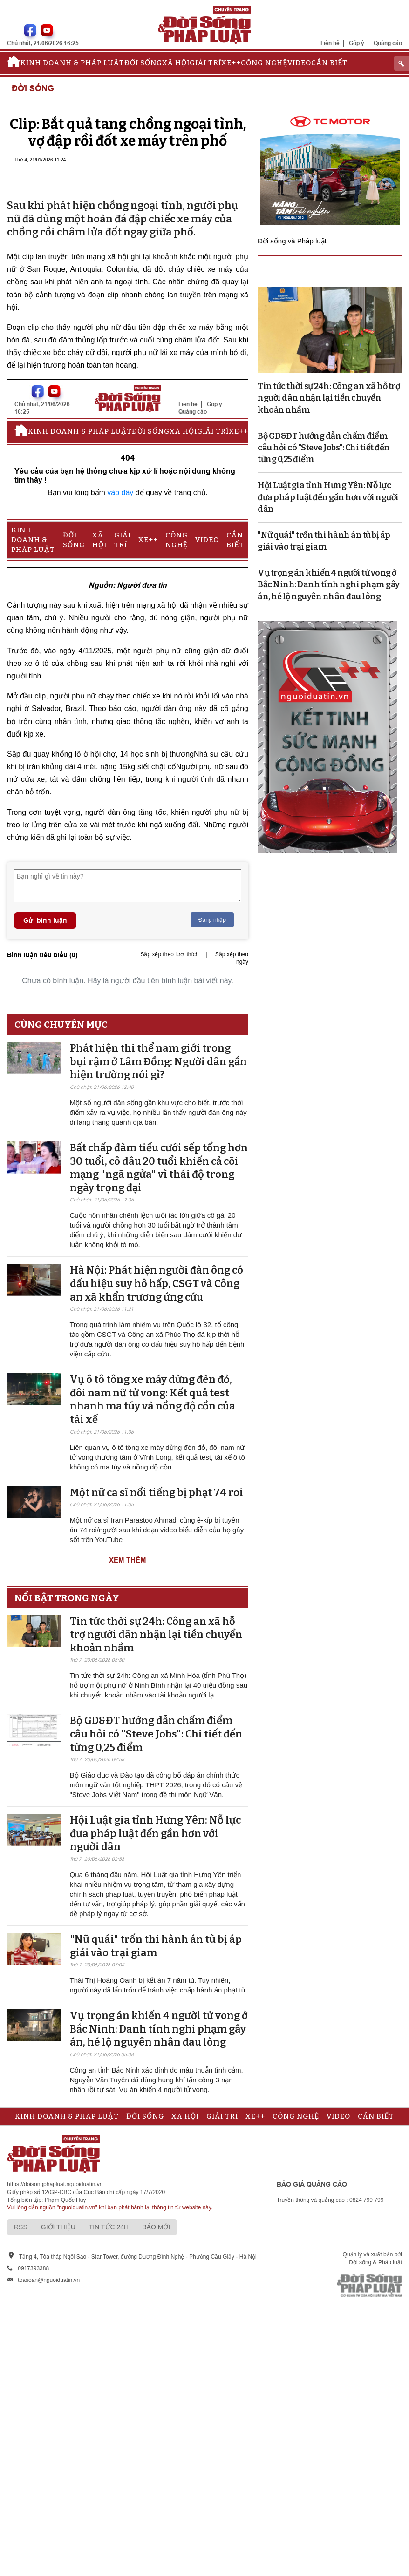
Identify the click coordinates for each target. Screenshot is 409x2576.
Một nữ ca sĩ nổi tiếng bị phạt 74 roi (156, 1492)
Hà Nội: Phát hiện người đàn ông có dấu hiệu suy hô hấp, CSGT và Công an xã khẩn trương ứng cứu (156, 1283)
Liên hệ (330, 43)
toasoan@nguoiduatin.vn (49, 2280)
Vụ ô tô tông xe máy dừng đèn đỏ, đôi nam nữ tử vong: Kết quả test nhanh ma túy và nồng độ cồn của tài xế (152, 1399)
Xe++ (231, 63)
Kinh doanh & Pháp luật (72, 63)
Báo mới (156, 2227)
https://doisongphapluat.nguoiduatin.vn (55, 2184)
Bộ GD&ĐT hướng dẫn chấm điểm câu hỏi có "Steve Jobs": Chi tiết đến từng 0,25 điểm (156, 1733)
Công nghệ (264, 63)
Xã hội (176, 63)
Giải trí (205, 63)
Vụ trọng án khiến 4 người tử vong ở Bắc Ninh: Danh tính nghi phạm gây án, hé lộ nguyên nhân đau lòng (159, 2028)
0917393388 (33, 2268)
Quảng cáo (388, 43)
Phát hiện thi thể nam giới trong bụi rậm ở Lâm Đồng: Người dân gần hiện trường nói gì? (158, 1061)
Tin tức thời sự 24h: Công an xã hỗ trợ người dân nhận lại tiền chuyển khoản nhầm (156, 1634)
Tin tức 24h (109, 2227)
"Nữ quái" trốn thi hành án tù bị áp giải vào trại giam (156, 1946)
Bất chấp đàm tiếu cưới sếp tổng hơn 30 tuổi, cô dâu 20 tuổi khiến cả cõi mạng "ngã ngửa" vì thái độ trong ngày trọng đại (159, 1167)
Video (299, 63)
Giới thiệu (58, 2227)
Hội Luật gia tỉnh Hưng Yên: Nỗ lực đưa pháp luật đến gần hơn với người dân (155, 1833)
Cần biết (329, 63)
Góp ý (356, 43)
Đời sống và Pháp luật (292, 241)
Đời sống (143, 63)
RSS (20, 2227)
